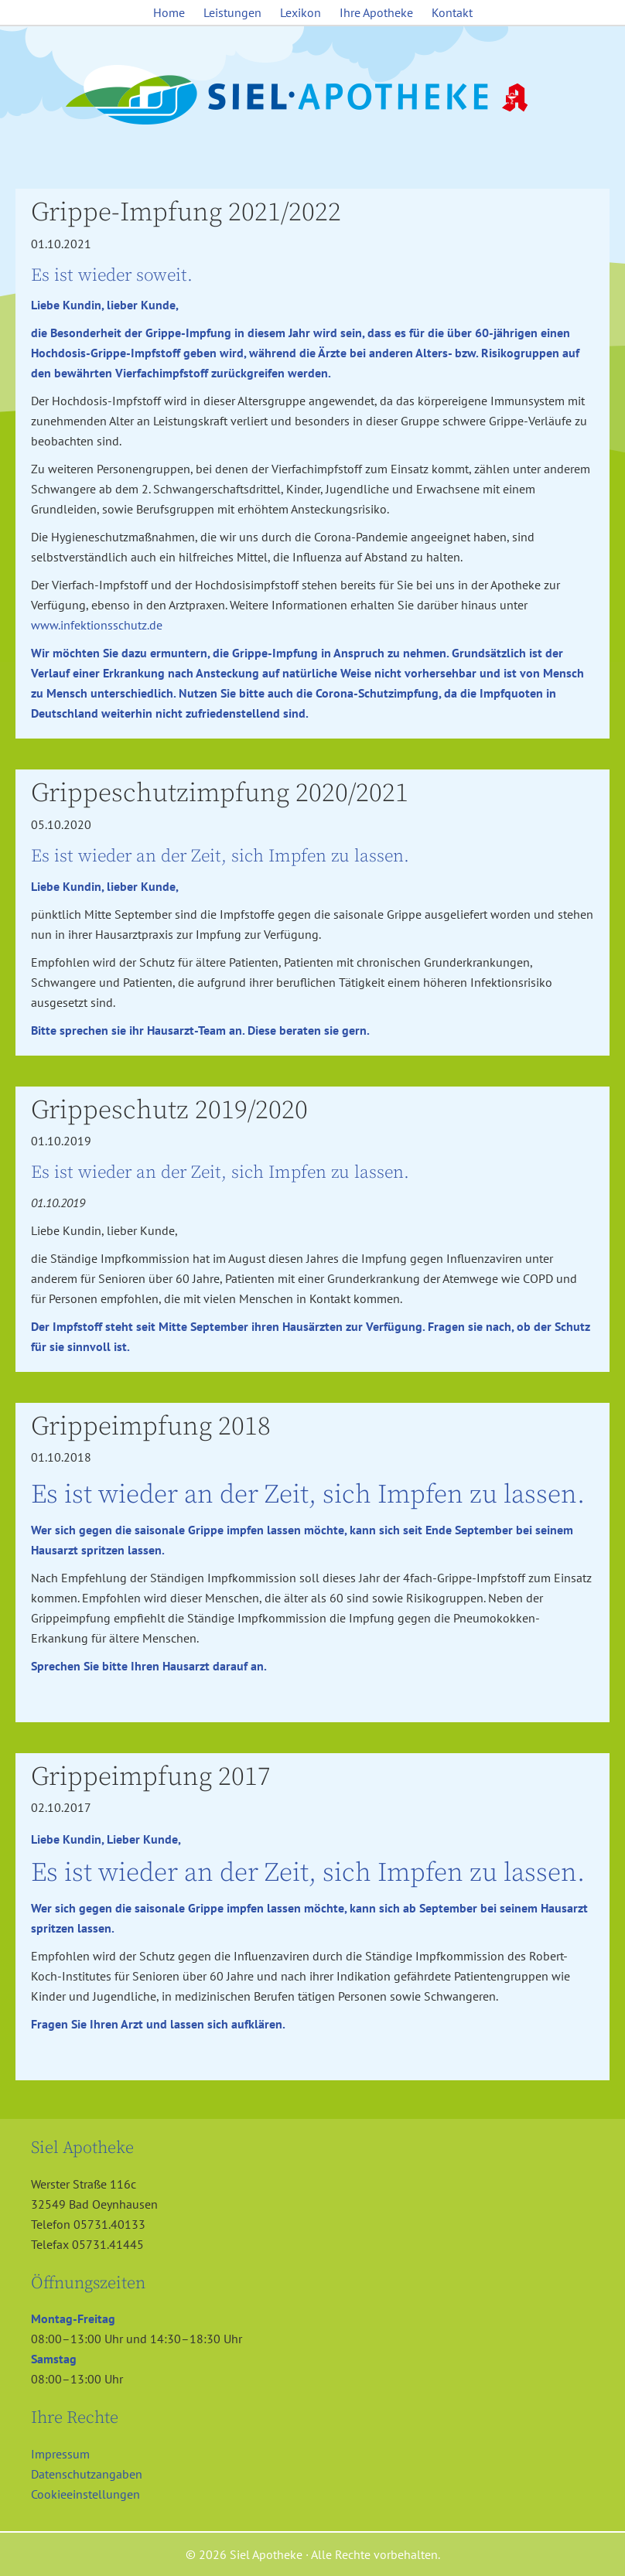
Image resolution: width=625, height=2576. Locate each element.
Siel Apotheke (312, 96)
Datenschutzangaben (86, 2474)
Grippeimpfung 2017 (151, 1777)
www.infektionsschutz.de (96, 625)
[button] (34, 2542)
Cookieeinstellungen (85, 2494)
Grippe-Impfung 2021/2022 (186, 212)
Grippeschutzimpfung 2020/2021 (219, 793)
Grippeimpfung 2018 (151, 1427)
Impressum (60, 2454)
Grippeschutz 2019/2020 (169, 1110)
